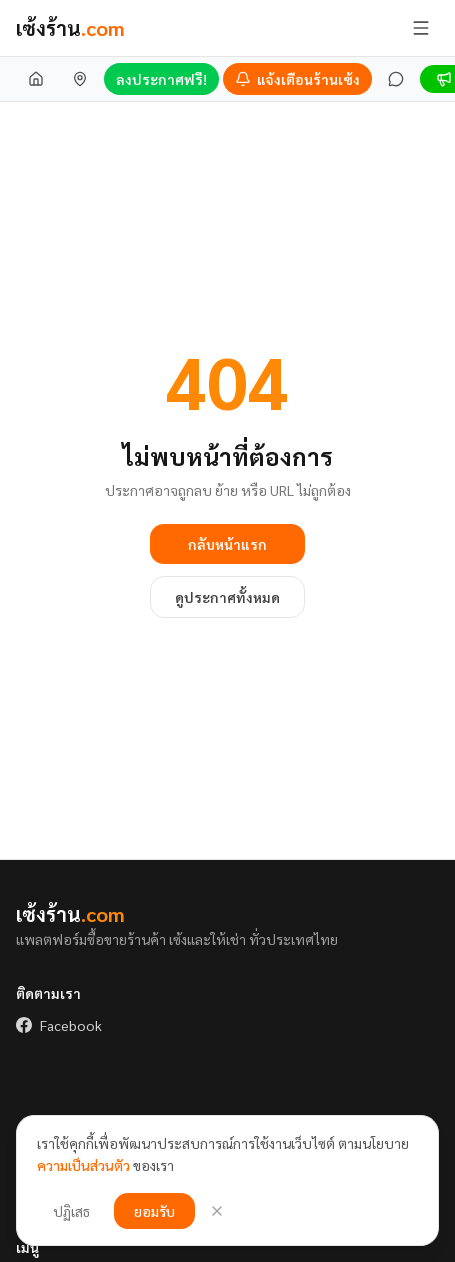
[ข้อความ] (396, 79)
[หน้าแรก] (36, 79)
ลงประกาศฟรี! (161, 79)
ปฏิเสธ (71, 1211)
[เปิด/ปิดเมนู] (421, 28)
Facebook (59, 1025)
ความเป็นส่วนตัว (83, 1165)
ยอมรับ (154, 1211)
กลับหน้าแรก (227, 544)
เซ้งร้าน (70, 28)
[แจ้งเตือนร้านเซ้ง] (297, 79)
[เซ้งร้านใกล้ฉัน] (80, 79)
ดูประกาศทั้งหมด (227, 597)
